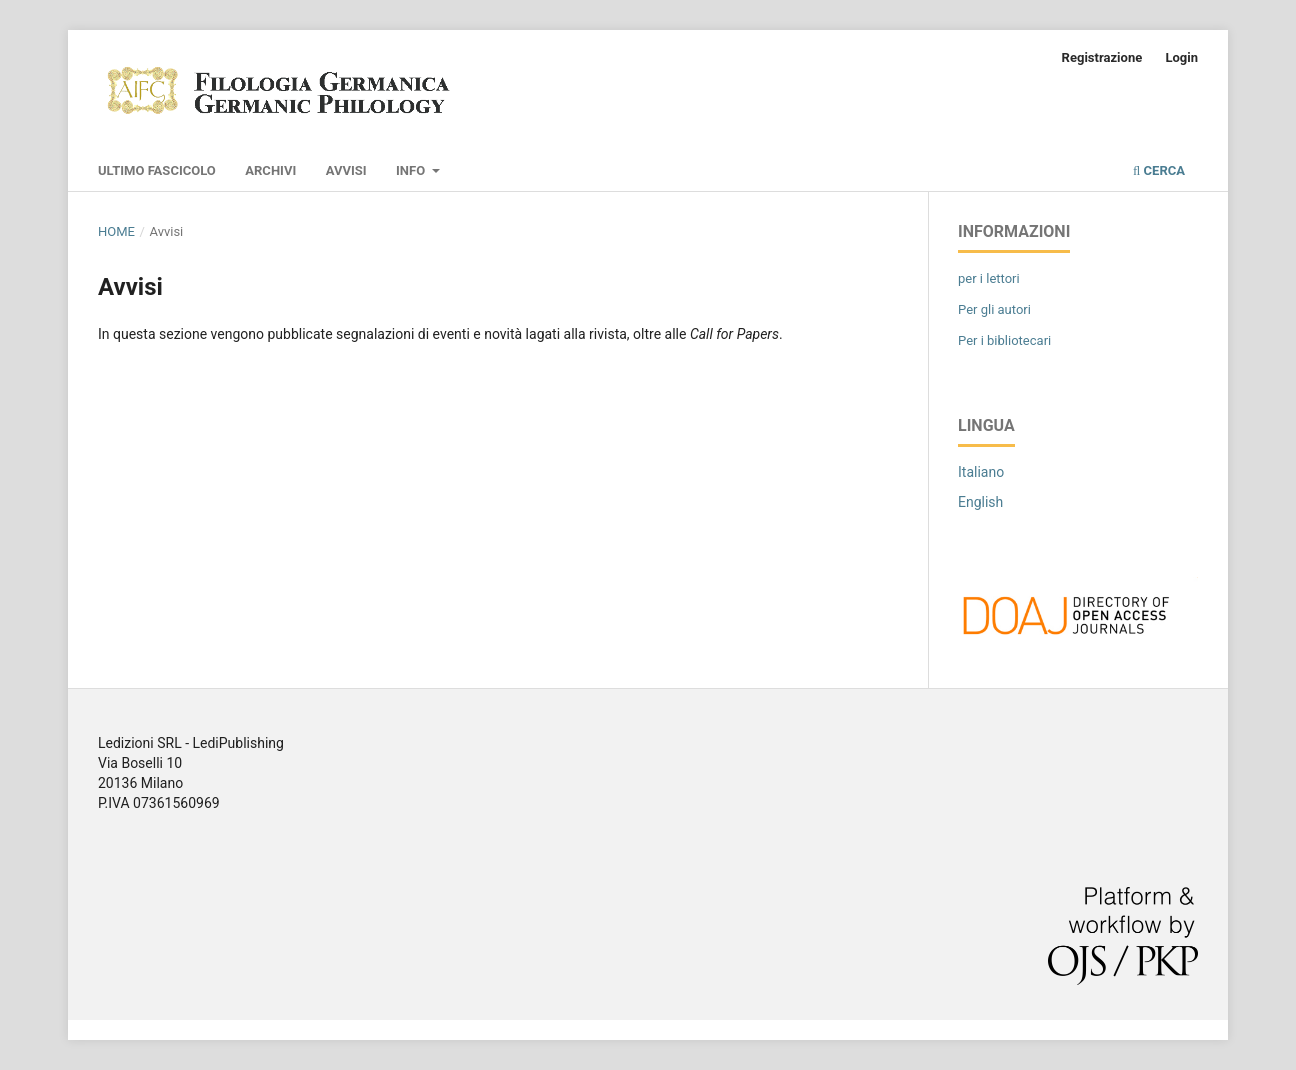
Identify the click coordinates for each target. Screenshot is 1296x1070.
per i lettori (989, 278)
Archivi (270, 170)
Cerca (1159, 170)
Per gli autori (994, 309)
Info (412, 170)
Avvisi (346, 170)
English (980, 502)
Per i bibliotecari (1004, 340)
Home (116, 231)
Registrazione (1102, 57)
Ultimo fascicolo (157, 170)
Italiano (981, 472)
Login (1181, 57)
